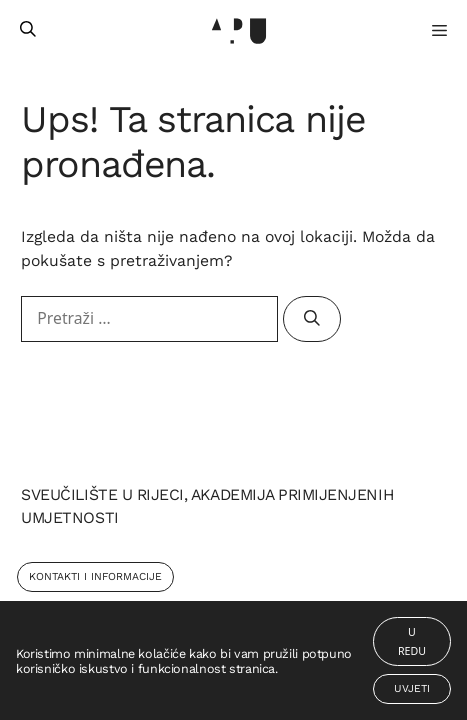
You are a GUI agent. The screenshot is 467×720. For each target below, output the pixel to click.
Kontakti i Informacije (95, 576)
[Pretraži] (312, 319)
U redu (412, 641)
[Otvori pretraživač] (28, 30)
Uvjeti (412, 688)
